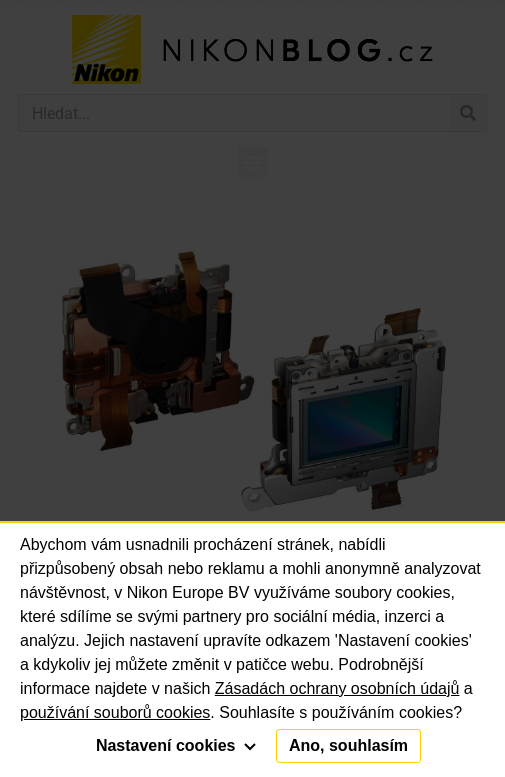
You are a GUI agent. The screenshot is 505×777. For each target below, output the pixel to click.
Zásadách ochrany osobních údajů (337, 688)
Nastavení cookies (176, 745)
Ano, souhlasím (348, 745)
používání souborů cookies (115, 712)
